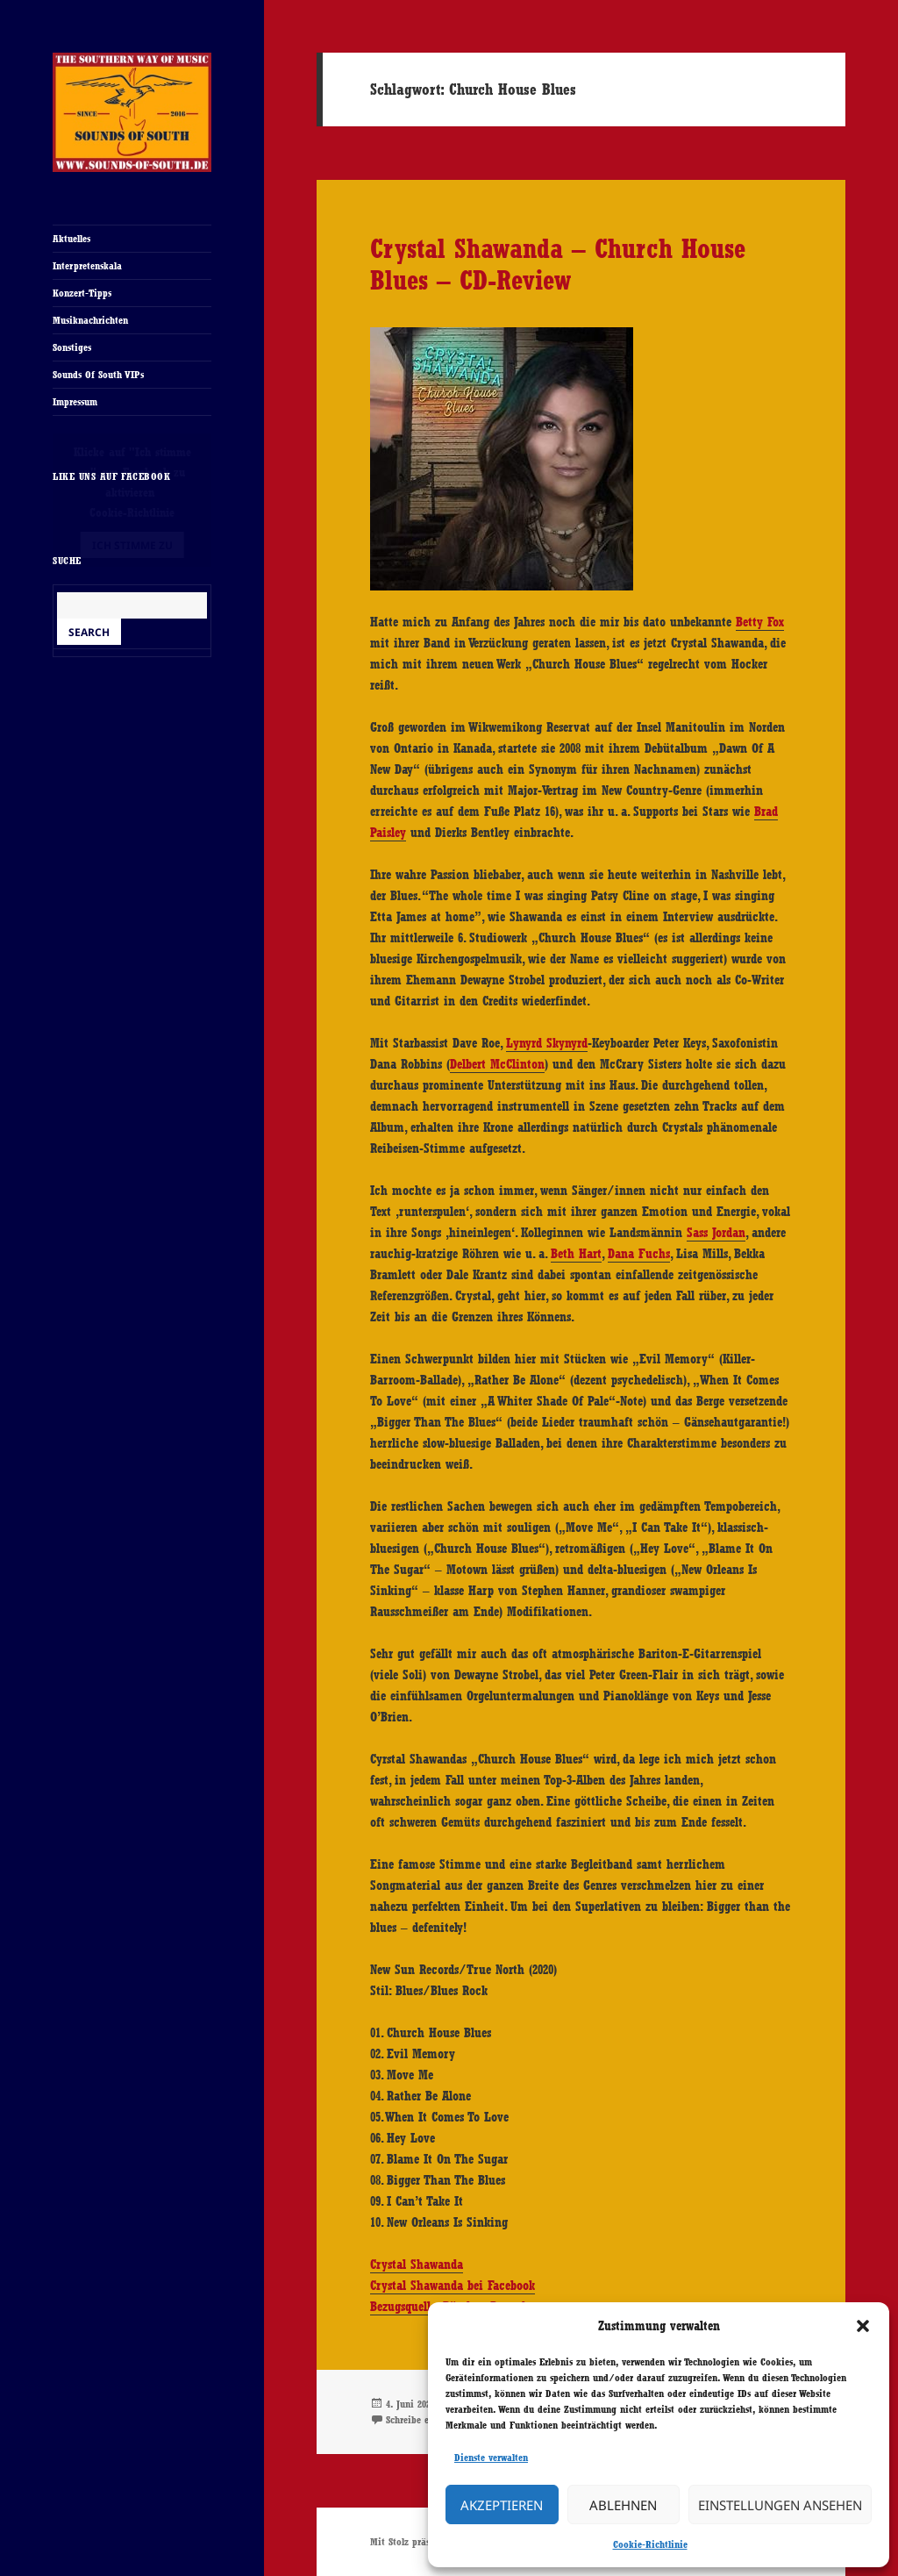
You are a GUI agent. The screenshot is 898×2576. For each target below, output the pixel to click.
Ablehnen (623, 2505)
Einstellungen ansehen (780, 2505)
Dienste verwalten (491, 2457)
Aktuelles (71, 239)
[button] (863, 2326)
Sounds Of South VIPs (98, 375)
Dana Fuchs (639, 1254)
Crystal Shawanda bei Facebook (452, 2285)
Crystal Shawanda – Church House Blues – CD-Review (557, 264)
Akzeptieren (501, 2505)
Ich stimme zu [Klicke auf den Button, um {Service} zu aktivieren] (132, 545)
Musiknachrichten (90, 320)
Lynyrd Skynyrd (547, 1043)
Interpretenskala (87, 266)
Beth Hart (576, 1254)
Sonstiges (72, 347)
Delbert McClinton (497, 1064)
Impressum (75, 402)
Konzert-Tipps (82, 293)
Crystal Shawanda (416, 2264)
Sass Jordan (716, 1233)
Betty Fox (760, 622)
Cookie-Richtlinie (650, 2544)
